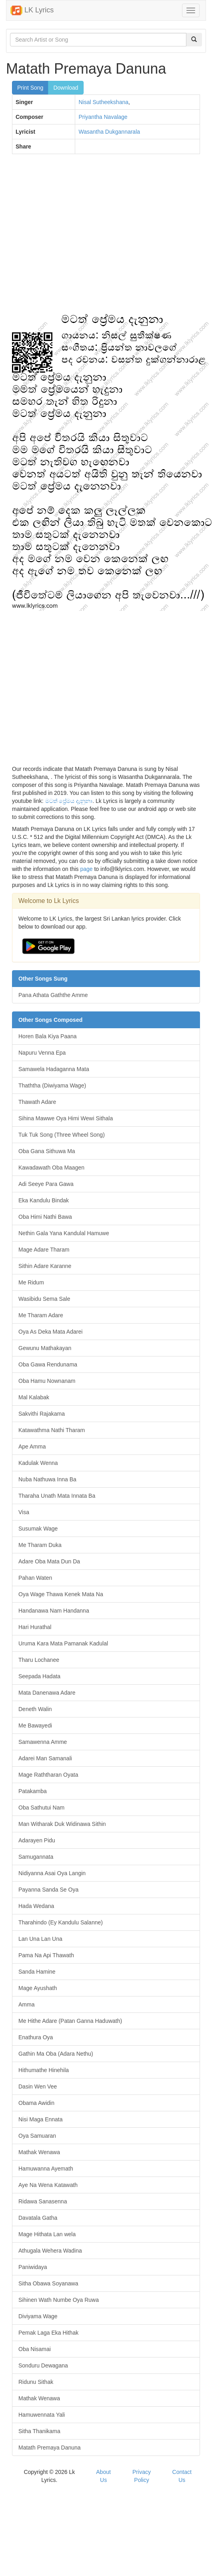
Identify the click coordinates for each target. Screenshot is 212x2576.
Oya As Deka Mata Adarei (50, 1331)
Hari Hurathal (34, 1627)
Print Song (30, 87)
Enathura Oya (35, 2037)
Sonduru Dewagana (43, 2365)
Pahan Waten (35, 1578)
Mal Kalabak (33, 1397)
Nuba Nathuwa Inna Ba (47, 1479)
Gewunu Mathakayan (44, 1348)
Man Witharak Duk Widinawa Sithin (62, 1824)
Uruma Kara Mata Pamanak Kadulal (63, 1643)
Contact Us (182, 2476)
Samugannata (35, 1857)
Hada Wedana (36, 1906)
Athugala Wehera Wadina (50, 2250)
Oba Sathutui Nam (41, 1807)
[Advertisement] (75, 237)
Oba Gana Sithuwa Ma (46, 1151)
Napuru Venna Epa (42, 1052)
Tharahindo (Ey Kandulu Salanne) (60, 1922)
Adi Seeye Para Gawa (46, 1184)
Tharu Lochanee (38, 1660)
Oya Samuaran (37, 2136)
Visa (23, 1512)
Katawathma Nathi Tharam (51, 1430)
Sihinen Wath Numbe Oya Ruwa (58, 2300)
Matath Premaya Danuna (49, 2447)
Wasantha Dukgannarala (109, 131)
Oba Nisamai (34, 2349)
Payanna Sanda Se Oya (48, 1889)
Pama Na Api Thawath (46, 1955)
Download (65, 87)
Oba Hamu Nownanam (46, 1381)
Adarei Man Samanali (45, 1758)
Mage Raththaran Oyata (48, 1775)
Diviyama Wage (38, 2316)
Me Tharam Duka (40, 1545)
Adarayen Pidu (36, 1840)
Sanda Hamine (37, 1971)
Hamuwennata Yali (41, 2414)
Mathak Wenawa (39, 2152)
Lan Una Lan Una (40, 1939)
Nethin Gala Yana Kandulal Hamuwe (63, 1233)
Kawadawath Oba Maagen (51, 1167)
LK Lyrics (32, 10)
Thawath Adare (37, 1102)
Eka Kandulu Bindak (43, 1200)
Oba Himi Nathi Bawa (45, 1217)
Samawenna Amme (42, 1742)
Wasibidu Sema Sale (44, 1299)
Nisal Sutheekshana (103, 102)
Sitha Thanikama (39, 2431)
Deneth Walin (35, 1709)
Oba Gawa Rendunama (47, 1364)
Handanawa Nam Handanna (53, 1610)
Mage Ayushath (37, 1988)
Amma (26, 2004)
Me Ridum (31, 1282)
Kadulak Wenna (38, 1463)
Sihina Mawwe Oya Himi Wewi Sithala (65, 1118)
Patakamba (32, 1791)
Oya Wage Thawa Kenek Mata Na (60, 1594)
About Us (103, 2476)
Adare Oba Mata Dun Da (49, 1561)
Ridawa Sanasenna (42, 2201)
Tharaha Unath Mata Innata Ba (56, 1496)
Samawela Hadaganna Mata (53, 1069)
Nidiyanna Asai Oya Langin (52, 1873)
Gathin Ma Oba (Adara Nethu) (55, 2053)
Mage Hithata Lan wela (47, 2234)
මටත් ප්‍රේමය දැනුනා (69, 801)
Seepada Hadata (39, 1676)
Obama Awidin (36, 2103)
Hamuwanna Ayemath (45, 2168)
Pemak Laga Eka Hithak (48, 2332)
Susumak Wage (38, 1528)
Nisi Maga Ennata (40, 2119)
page (86, 869)
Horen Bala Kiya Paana (47, 1036)
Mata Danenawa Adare (46, 1692)
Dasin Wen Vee (37, 2086)
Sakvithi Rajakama (41, 1413)
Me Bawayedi (35, 1725)
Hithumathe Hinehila (43, 2070)
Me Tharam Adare (40, 1315)
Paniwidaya (32, 2267)
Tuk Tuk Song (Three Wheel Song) (61, 1135)
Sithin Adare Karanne (44, 1266)
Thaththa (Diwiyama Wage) (52, 1085)
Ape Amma (32, 1446)
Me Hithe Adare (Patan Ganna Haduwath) (70, 2021)
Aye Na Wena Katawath (48, 2185)
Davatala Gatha (37, 2218)
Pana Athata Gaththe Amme (53, 995)
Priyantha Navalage (102, 117)
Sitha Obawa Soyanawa (48, 2283)
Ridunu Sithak (35, 2382)
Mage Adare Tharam (43, 1249)
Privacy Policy (141, 2476)
